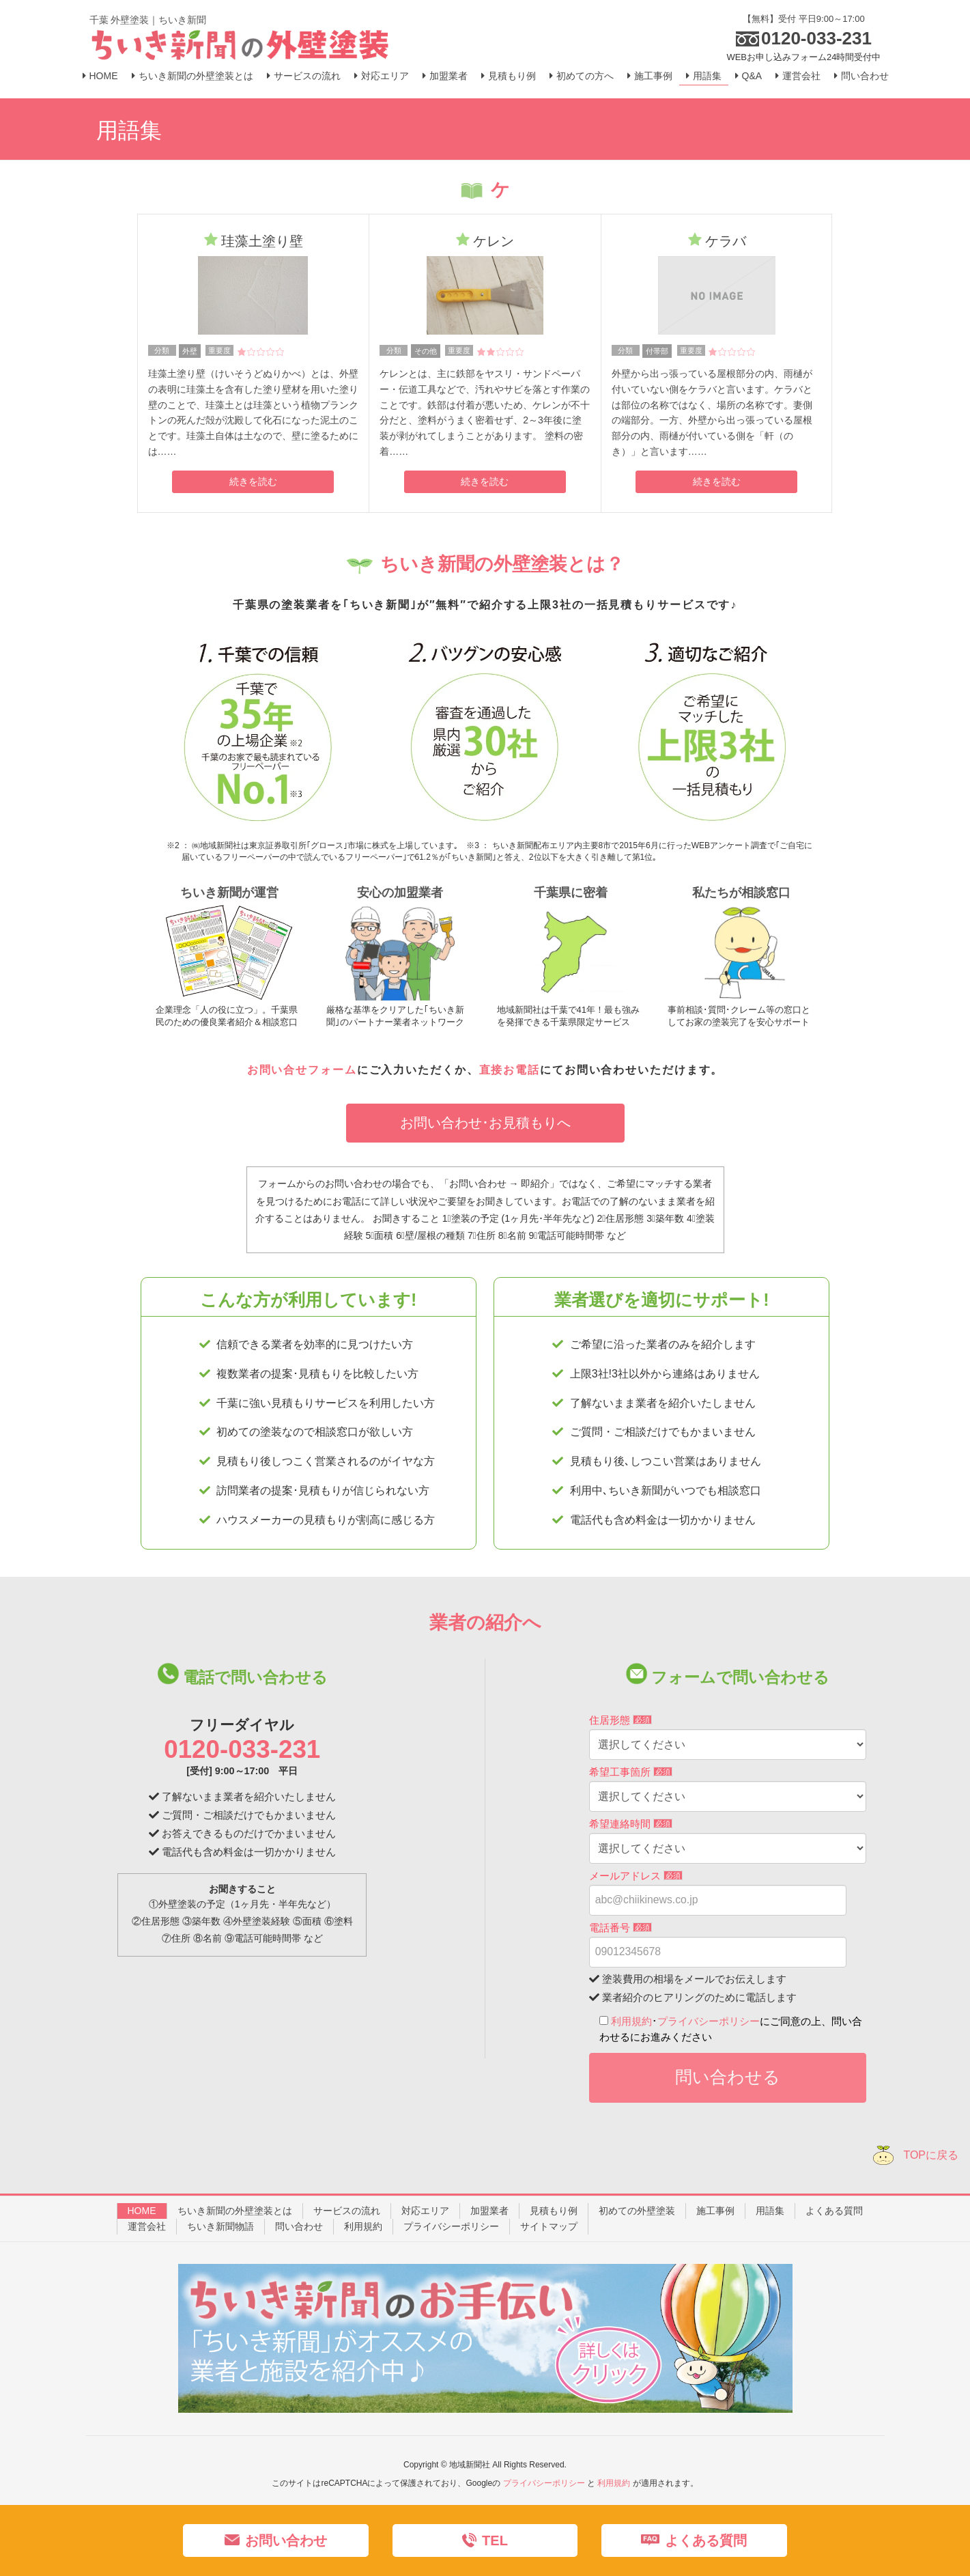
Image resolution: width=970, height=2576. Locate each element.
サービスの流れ (346, 2210)
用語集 (770, 2210)
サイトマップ (548, 2226)
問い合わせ (299, 2226)
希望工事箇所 (630, 1772)
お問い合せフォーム (302, 1070)
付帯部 (657, 351)
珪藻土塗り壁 (262, 241)
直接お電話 (509, 1070)
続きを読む (253, 481)
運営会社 (147, 2226)
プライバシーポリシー (708, 2021)
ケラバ (725, 241)
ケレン (493, 241)
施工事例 (715, 2210)
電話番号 (620, 1927)
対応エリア (425, 2210)
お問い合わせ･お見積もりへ (485, 1122)
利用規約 (631, 2021)
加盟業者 (489, 2210)
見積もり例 (553, 2210)
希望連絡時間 (630, 1824)
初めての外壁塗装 (637, 2210)
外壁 (189, 351)
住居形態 (620, 1720)
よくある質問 (834, 2210)
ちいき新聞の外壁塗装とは (234, 2210)
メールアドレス (636, 1875)
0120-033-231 (242, 1749)
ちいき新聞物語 (220, 2226)
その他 (425, 351)
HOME (142, 2210)
